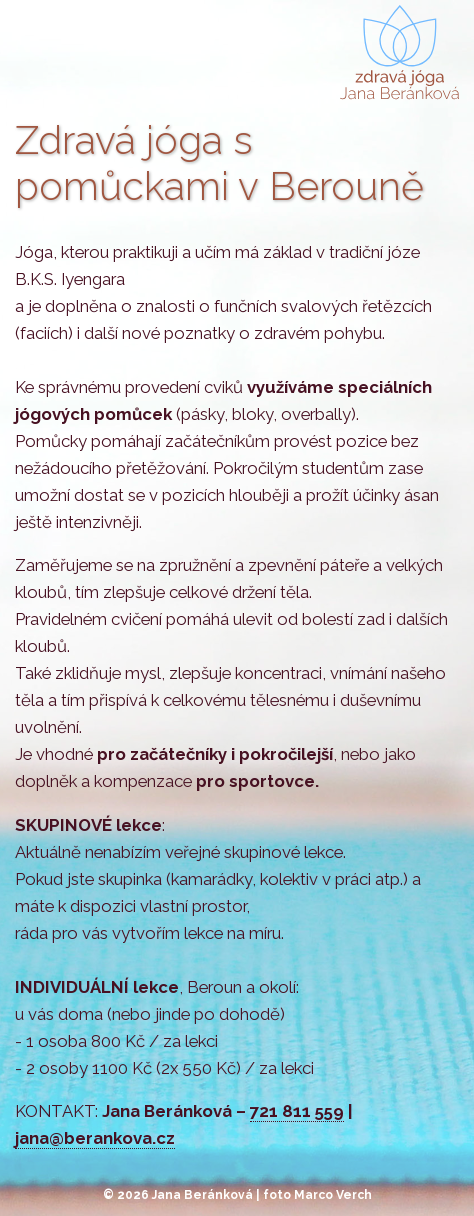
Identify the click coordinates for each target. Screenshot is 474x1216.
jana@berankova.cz (95, 1138)
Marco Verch (333, 1195)
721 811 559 (297, 1111)
